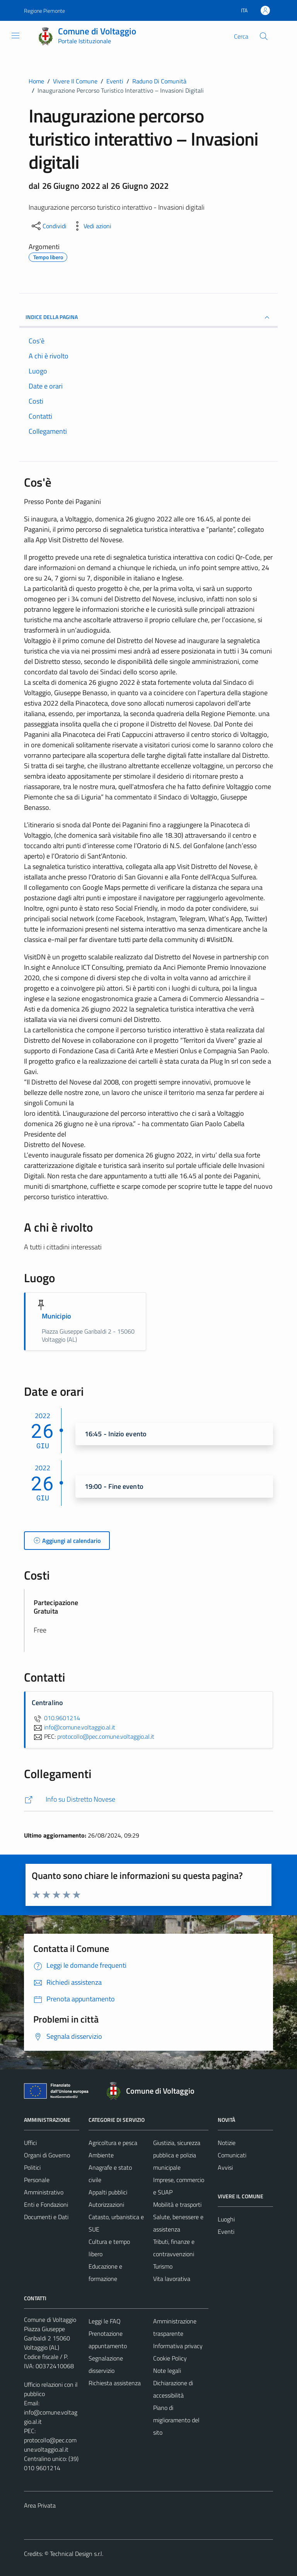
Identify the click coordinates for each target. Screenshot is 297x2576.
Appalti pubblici (108, 2192)
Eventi (226, 2231)
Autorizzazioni (106, 2204)
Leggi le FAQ (105, 2321)
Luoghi (226, 2219)
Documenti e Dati (46, 2216)
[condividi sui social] (48, 226)
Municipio (56, 1316)
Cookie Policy (170, 2358)
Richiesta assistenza (115, 2383)
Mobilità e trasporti (177, 2204)
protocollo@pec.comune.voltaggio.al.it (50, 2444)
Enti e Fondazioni (46, 2204)
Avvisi (225, 2167)
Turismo (162, 2266)
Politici (32, 2167)
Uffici (30, 2142)
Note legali (167, 2370)
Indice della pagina (148, 317)
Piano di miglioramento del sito (176, 2420)
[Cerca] (263, 36)
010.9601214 (56, 1717)
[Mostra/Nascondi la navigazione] (15, 35)
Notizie (227, 2142)
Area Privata (40, 2505)
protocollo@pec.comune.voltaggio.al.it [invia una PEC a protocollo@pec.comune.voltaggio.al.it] (105, 1736)
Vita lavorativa (171, 2278)
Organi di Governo (47, 2155)
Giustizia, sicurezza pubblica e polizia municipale (176, 2155)
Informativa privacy (178, 2345)
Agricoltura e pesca (113, 2142)
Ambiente (101, 2155)
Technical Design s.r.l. (76, 2553)
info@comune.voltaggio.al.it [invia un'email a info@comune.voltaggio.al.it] (73, 1727)
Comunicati (232, 2155)
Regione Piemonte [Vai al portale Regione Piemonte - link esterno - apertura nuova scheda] (44, 11)
